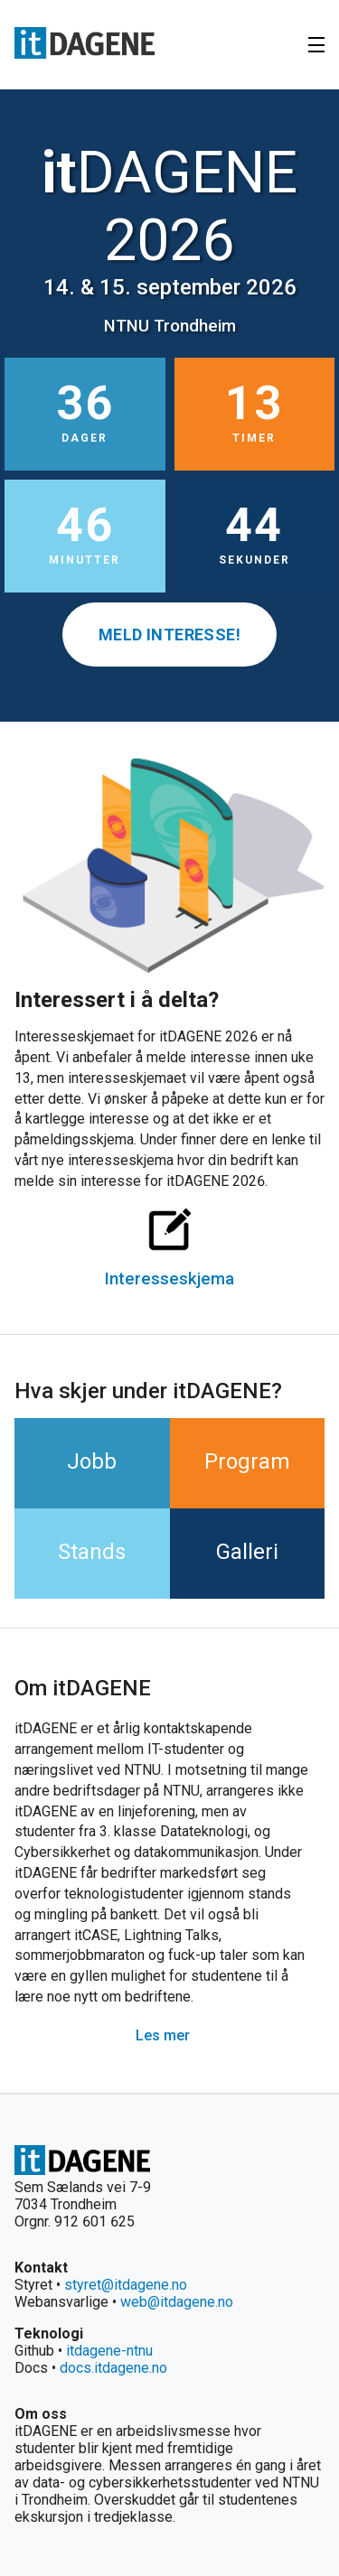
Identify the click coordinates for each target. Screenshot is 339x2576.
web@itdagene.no (176, 2301)
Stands (92, 1551)
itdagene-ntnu (109, 2350)
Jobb (92, 1461)
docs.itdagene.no (113, 2367)
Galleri (247, 1551)
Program (247, 1461)
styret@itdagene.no (125, 2284)
